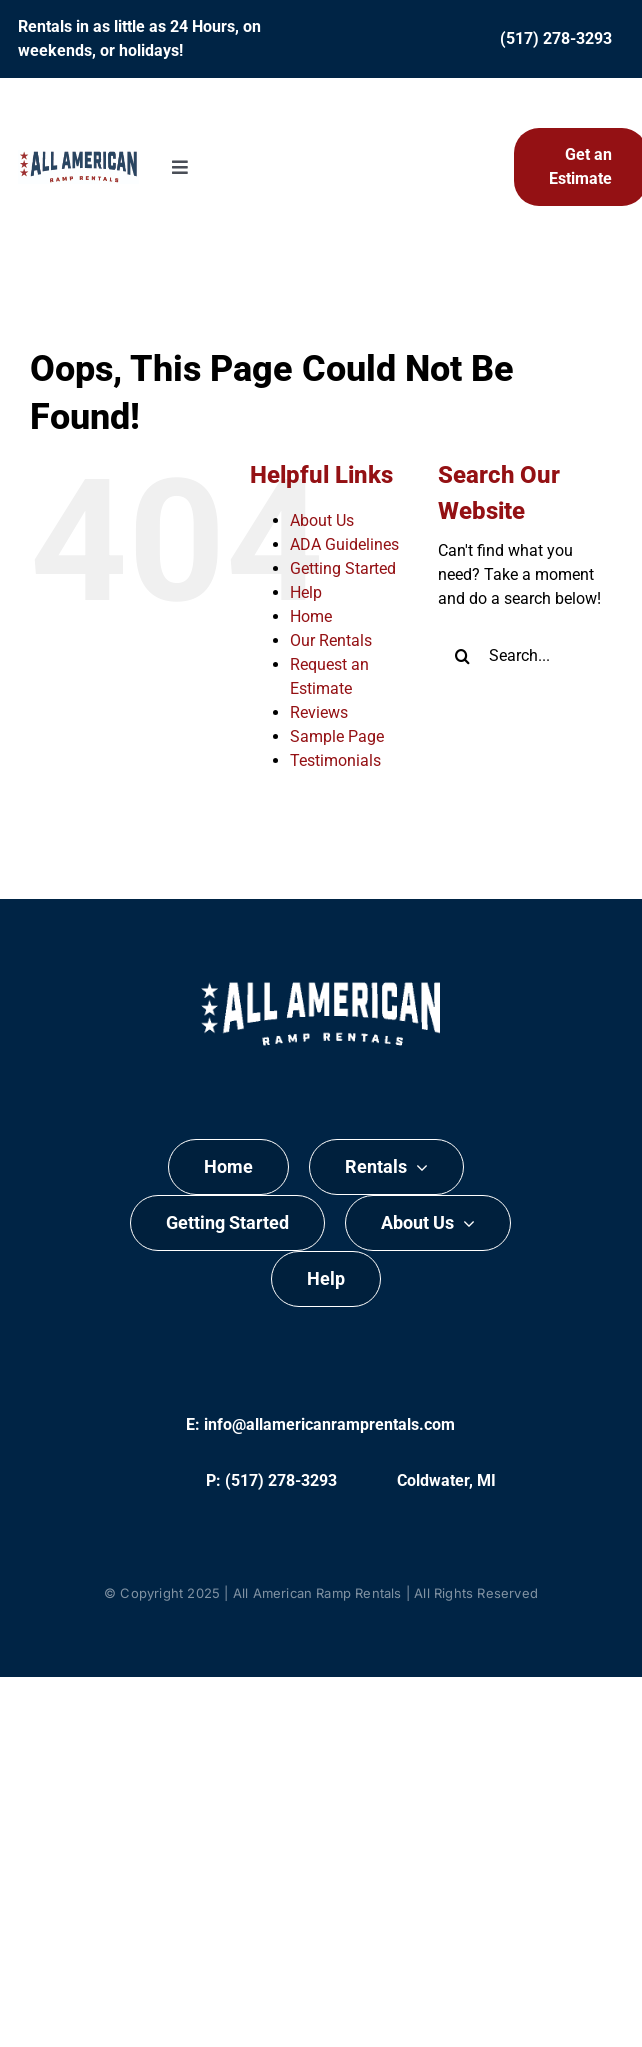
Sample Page (337, 736)
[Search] (463, 656)
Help (306, 592)
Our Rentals (331, 640)
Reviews (319, 712)
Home (311, 616)
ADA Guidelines (344, 544)
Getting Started (343, 568)
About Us (322, 520)
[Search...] (525, 656)
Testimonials (335, 760)
